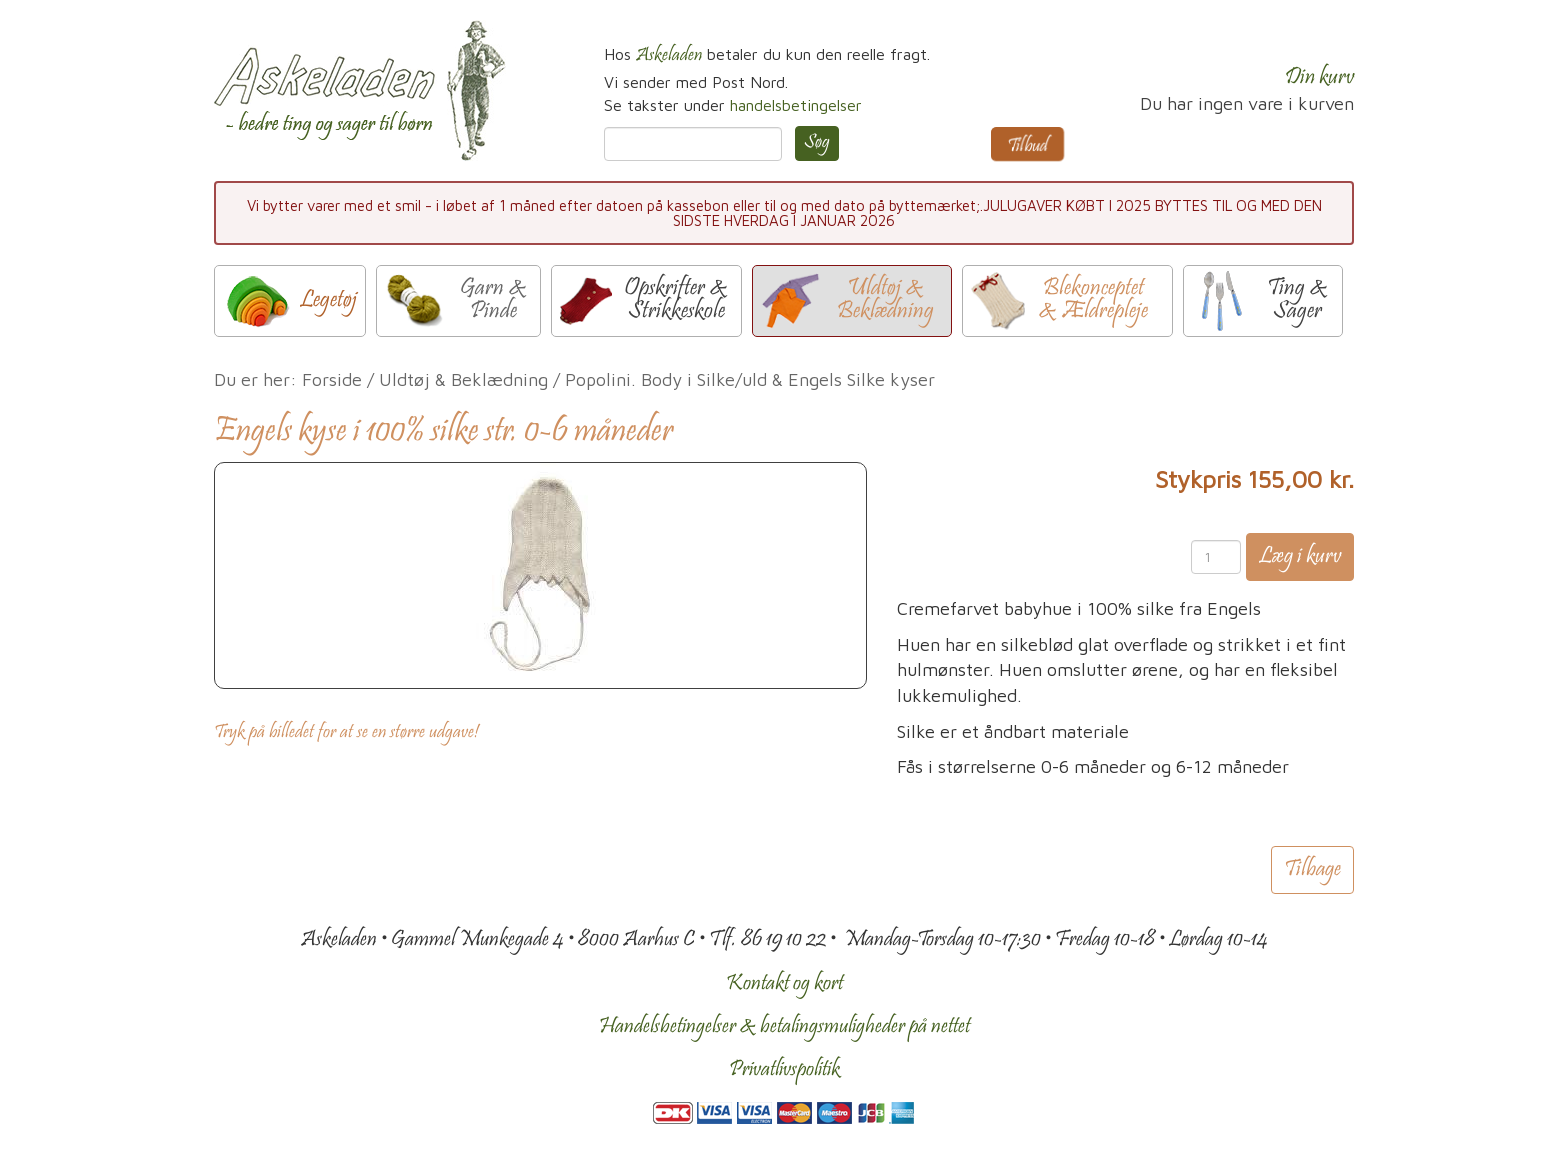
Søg (817, 143)
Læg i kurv (1300, 557)
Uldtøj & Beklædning (463, 379)
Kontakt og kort (784, 984)
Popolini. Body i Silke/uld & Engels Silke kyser (750, 379)
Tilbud (1027, 147)
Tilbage (1312, 870)
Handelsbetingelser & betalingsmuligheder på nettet (784, 1027)
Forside (332, 379)
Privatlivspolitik (784, 1070)
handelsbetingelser (796, 105)
